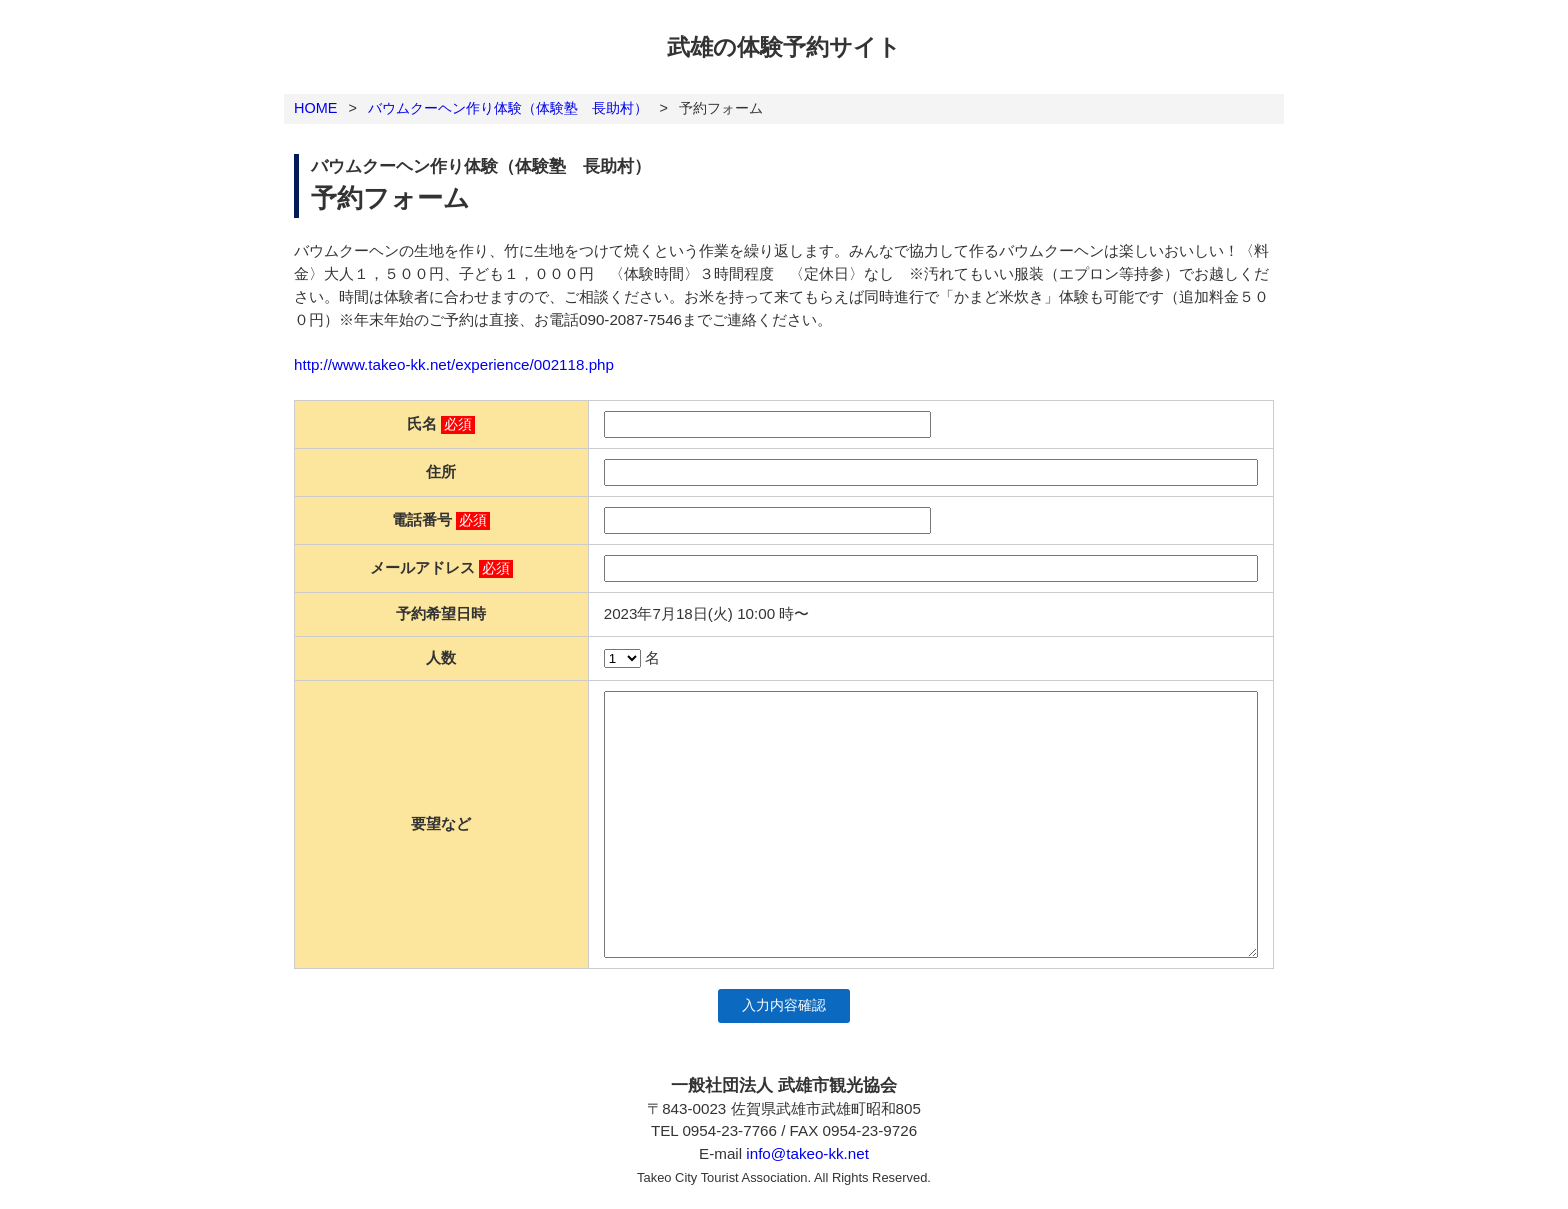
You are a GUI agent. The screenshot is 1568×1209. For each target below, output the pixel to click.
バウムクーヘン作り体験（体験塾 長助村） (508, 108)
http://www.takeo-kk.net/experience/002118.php (454, 364)
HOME (315, 108)
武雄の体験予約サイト (784, 47)
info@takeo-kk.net (807, 1153)
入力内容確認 (784, 1005)
